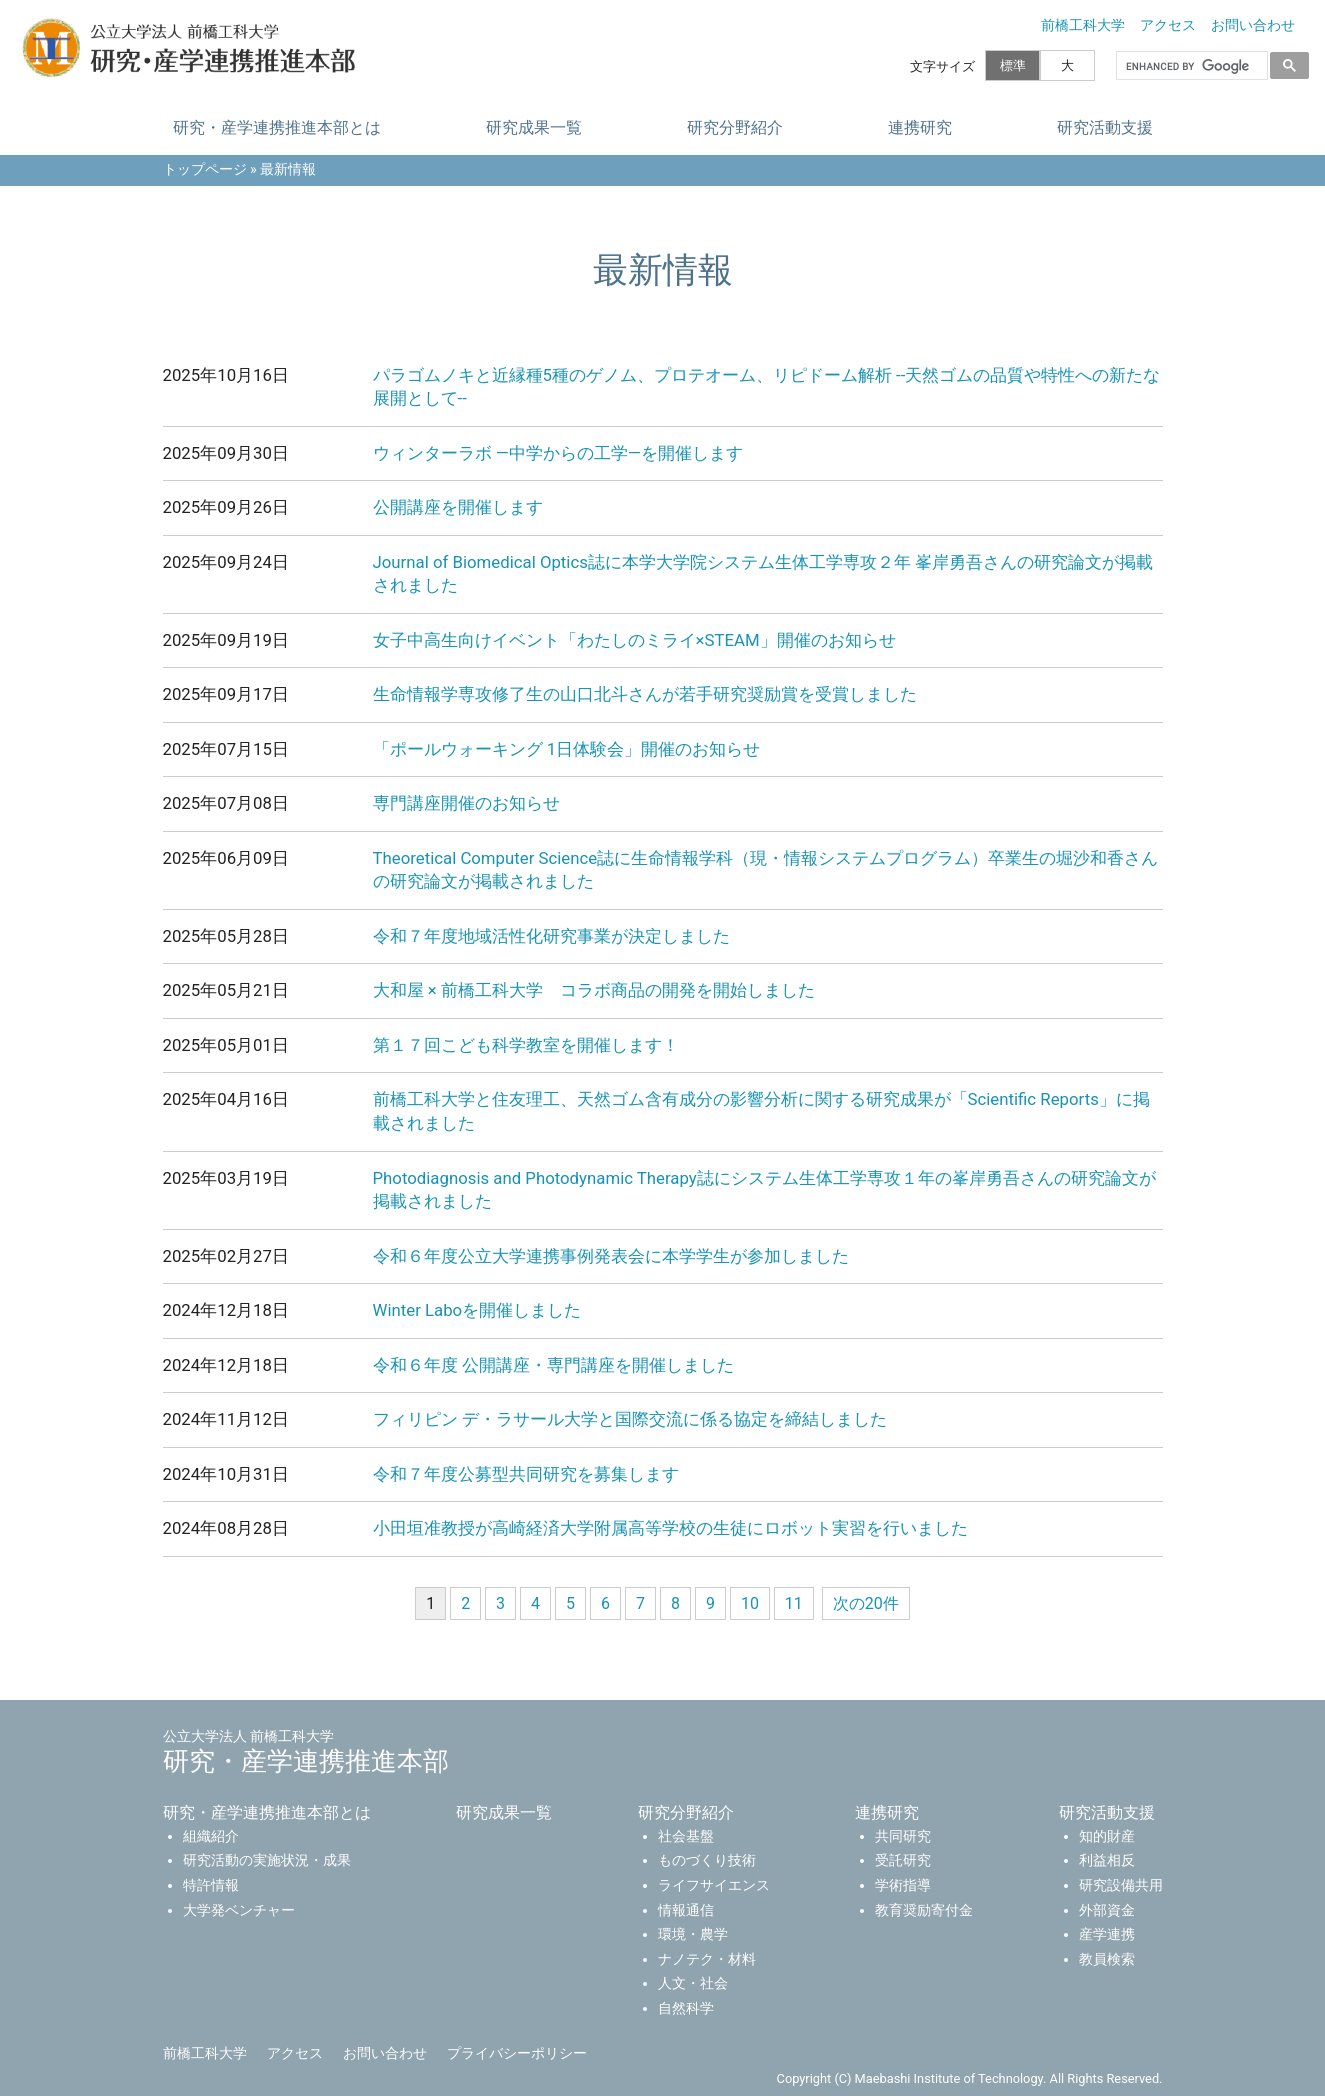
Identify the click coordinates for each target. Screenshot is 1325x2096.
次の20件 (866, 1603)
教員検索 (1107, 1959)
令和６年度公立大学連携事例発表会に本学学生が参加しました (611, 1256)
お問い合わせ (1253, 25)
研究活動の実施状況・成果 (267, 1860)
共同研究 (903, 1836)
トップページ (205, 169)
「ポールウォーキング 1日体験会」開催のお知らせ (567, 749)
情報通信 (686, 1910)
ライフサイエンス (714, 1885)
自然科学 (686, 2008)
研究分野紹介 (734, 127)
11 (794, 1603)
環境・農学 (693, 1934)
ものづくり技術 (707, 1860)
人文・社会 (693, 1983)
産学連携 (1107, 1934)
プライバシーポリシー (517, 2053)
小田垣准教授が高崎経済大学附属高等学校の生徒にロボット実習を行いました (670, 1528)
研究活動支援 (1104, 127)
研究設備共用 (1121, 1885)
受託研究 (903, 1860)
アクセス (1168, 25)
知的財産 (1107, 1836)
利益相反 (1107, 1860)
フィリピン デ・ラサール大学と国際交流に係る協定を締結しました (630, 1419)
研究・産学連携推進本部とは (276, 127)
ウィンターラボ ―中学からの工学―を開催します (558, 453)
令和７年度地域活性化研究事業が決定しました (551, 936)
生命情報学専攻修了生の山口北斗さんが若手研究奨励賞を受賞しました (645, 694)
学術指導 (903, 1885)
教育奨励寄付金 (924, 1910)
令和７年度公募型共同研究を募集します (526, 1474)
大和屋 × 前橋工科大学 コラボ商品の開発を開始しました (594, 990)
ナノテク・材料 (707, 1959)
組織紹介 (211, 1836)
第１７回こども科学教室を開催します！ (526, 1045)
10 (750, 1603)
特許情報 (211, 1885)
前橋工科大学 (1083, 25)
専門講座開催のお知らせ (466, 803)
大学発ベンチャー (239, 1910)
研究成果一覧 (533, 127)
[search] (1190, 66)
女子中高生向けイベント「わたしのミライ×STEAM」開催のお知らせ (634, 640)
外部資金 (1107, 1910)
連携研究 (919, 127)
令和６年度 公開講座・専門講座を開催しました (553, 1365)
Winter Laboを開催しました (477, 1310)
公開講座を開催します (458, 507)
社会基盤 (686, 1836)
